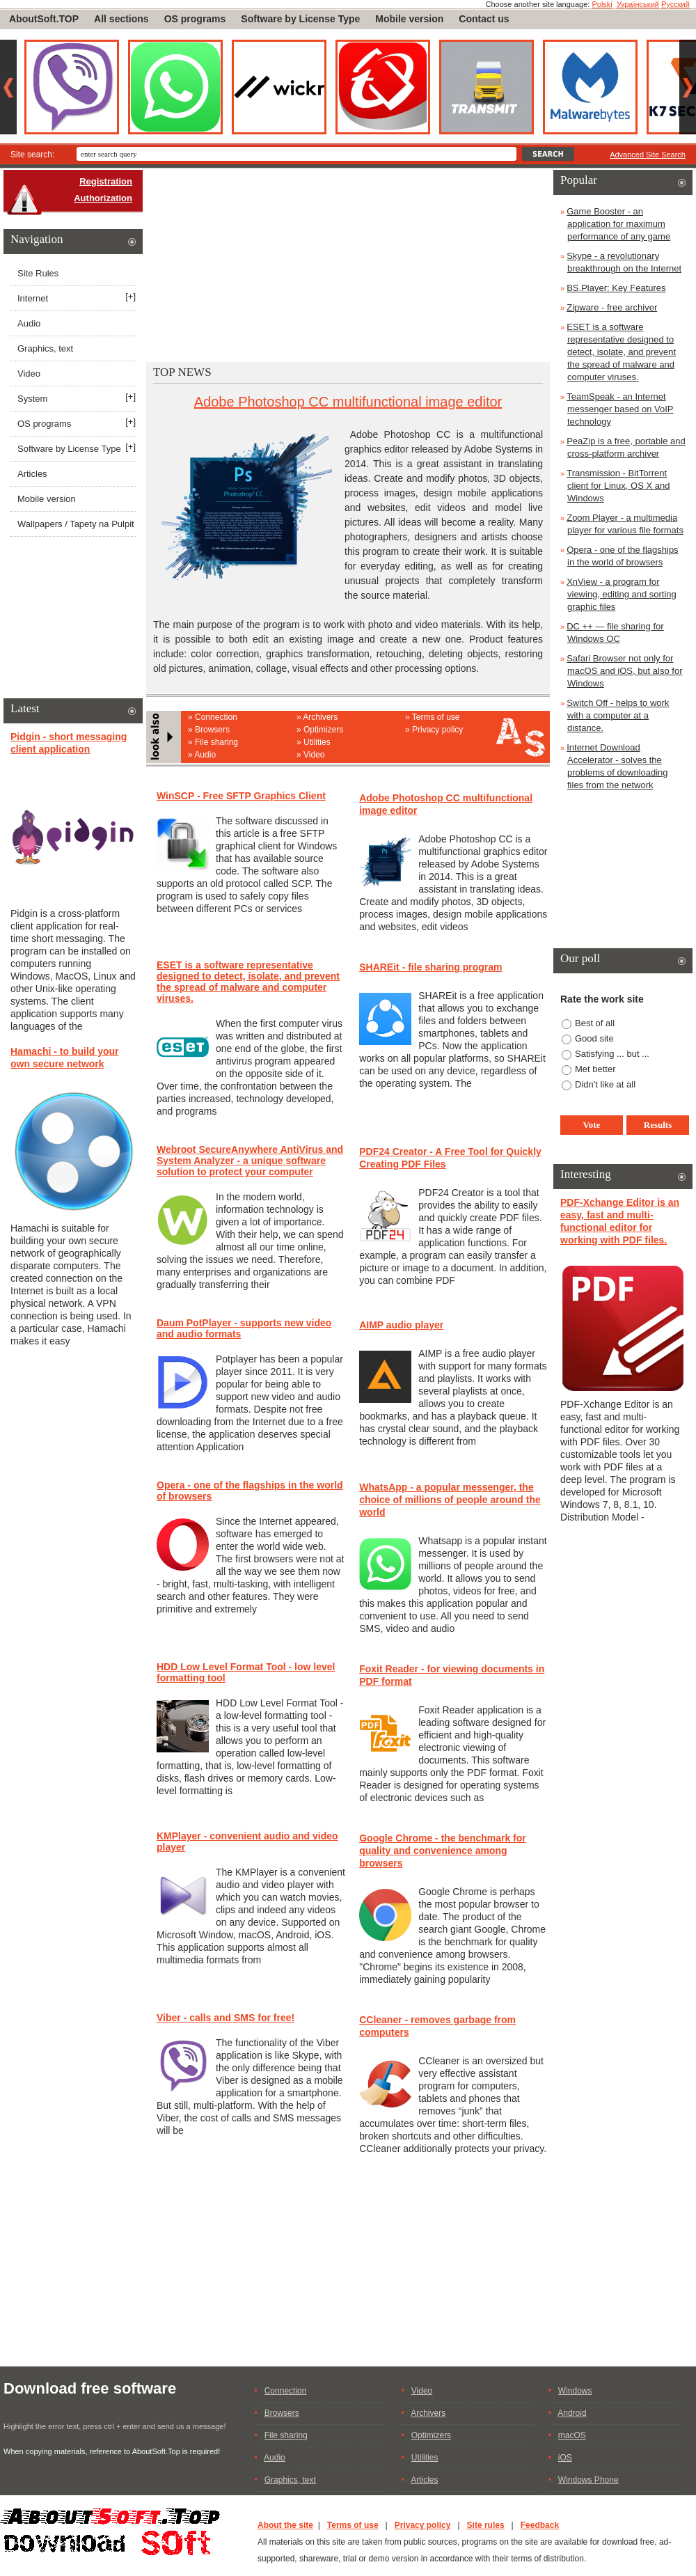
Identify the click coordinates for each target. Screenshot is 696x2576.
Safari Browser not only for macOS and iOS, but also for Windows (624, 671)
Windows (575, 2391)
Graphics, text (45, 348)
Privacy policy (437, 730)
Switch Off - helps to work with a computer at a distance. (618, 715)
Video (313, 755)
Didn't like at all (605, 1084)
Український (638, 4)
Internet (32, 298)
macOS (572, 2435)
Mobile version (409, 18)
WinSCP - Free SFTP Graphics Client (241, 795)
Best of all (595, 1023)
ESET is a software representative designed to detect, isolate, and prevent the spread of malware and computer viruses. (248, 981)
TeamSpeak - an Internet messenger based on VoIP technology (620, 409)
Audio (205, 755)
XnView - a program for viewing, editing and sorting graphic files (622, 594)
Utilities (317, 742)
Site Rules (37, 273)
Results (658, 1125)
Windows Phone (588, 2480)
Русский (675, 4)
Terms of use (436, 717)
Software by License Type (300, 18)
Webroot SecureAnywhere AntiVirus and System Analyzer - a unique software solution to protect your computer (250, 1160)
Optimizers (323, 730)
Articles (32, 474)
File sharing (216, 742)
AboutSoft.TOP (44, 18)
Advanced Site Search (648, 154)
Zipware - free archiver (612, 307)
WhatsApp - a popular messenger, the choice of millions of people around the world (450, 1500)
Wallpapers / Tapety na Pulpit (75, 524)
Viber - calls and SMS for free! (225, 2017)
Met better (595, 1069)
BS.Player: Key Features (616, 288)
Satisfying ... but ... (612, 1054)
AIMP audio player (401, 1324)
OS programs (195, 18)
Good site (594, 1038)
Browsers (212, 730)
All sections (121, 18)
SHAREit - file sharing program (430, 967)
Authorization (103, 198)
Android (571, 2413)
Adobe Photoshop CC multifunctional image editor (348, 401)
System (32, 398)
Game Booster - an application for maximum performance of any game (618, 224)
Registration (105, 181)
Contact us (484, 18)
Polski (602, 4)
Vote (592, 1125)
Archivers (320, 717)
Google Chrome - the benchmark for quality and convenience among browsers (442, 1850)
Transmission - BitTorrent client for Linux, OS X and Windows (618, 485)
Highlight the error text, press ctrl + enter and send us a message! (114, 2426)
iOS (565, 2458)
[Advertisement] (348, 265)
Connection (216, 717)
